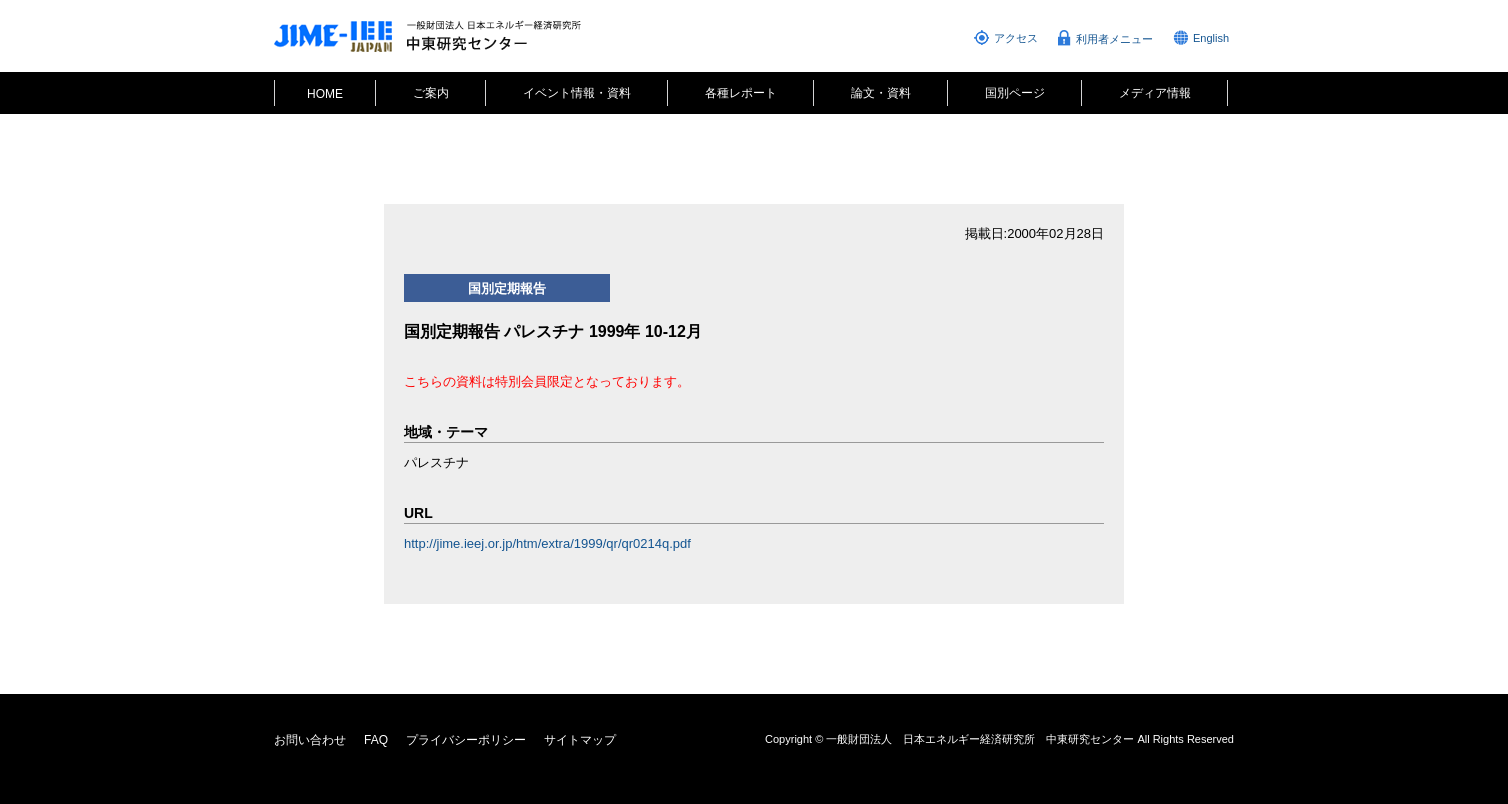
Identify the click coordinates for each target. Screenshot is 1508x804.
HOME (325, 94)
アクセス (1016, 38)
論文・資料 (881, 93)
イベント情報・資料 (577, 93)
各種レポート (741, 93)
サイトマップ (580, 740)
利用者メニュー (1114, 39)
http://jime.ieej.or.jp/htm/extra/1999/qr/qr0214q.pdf (547, 543)
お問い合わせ (310, 740)
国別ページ (1015, 93)
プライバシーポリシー (466, 740)
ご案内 (431, 93)
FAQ (376, 740)
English (1211, 38)
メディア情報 (1155, 93)
